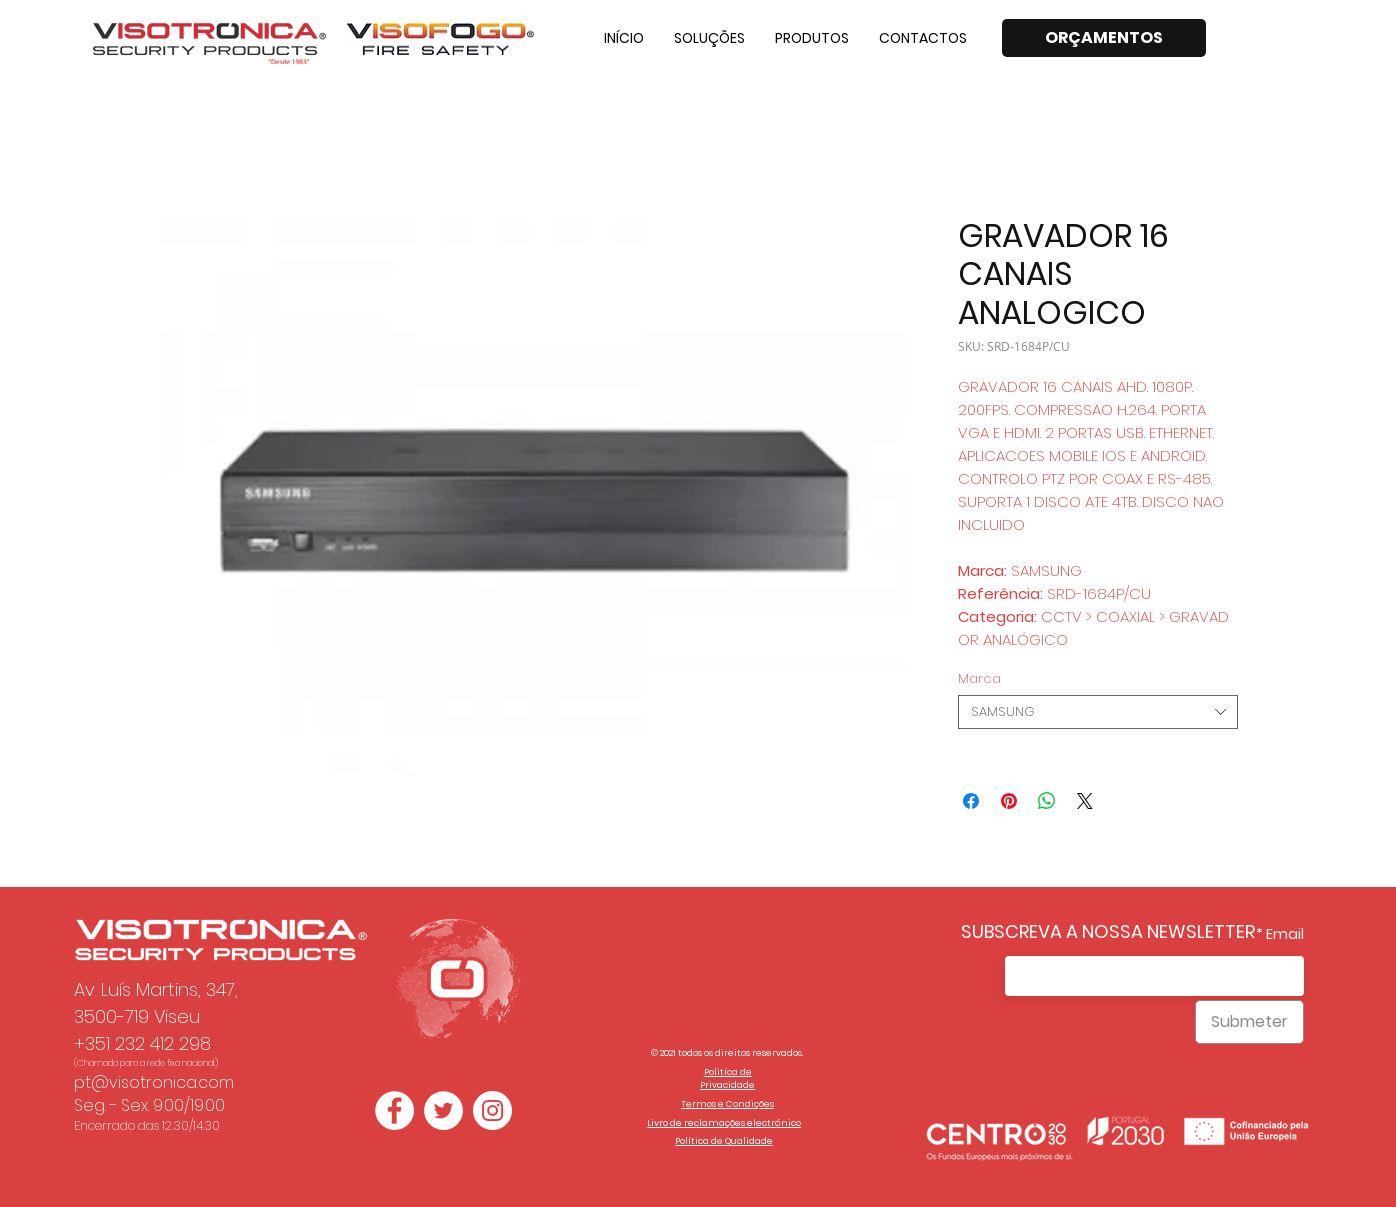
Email (1285, 934)
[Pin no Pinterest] (1009, 801)
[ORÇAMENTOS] (1104, 38)
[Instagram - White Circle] (492, 1110)
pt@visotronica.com (154, 1082)
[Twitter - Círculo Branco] (443, 1110)
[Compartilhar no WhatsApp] (1047, 801)
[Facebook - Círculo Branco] (394, 1110)
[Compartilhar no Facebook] (971, 801)
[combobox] (1098, 712)
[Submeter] (1249, 1022)
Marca (979, 678)
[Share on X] (1085, 801)
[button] (709, 38)
